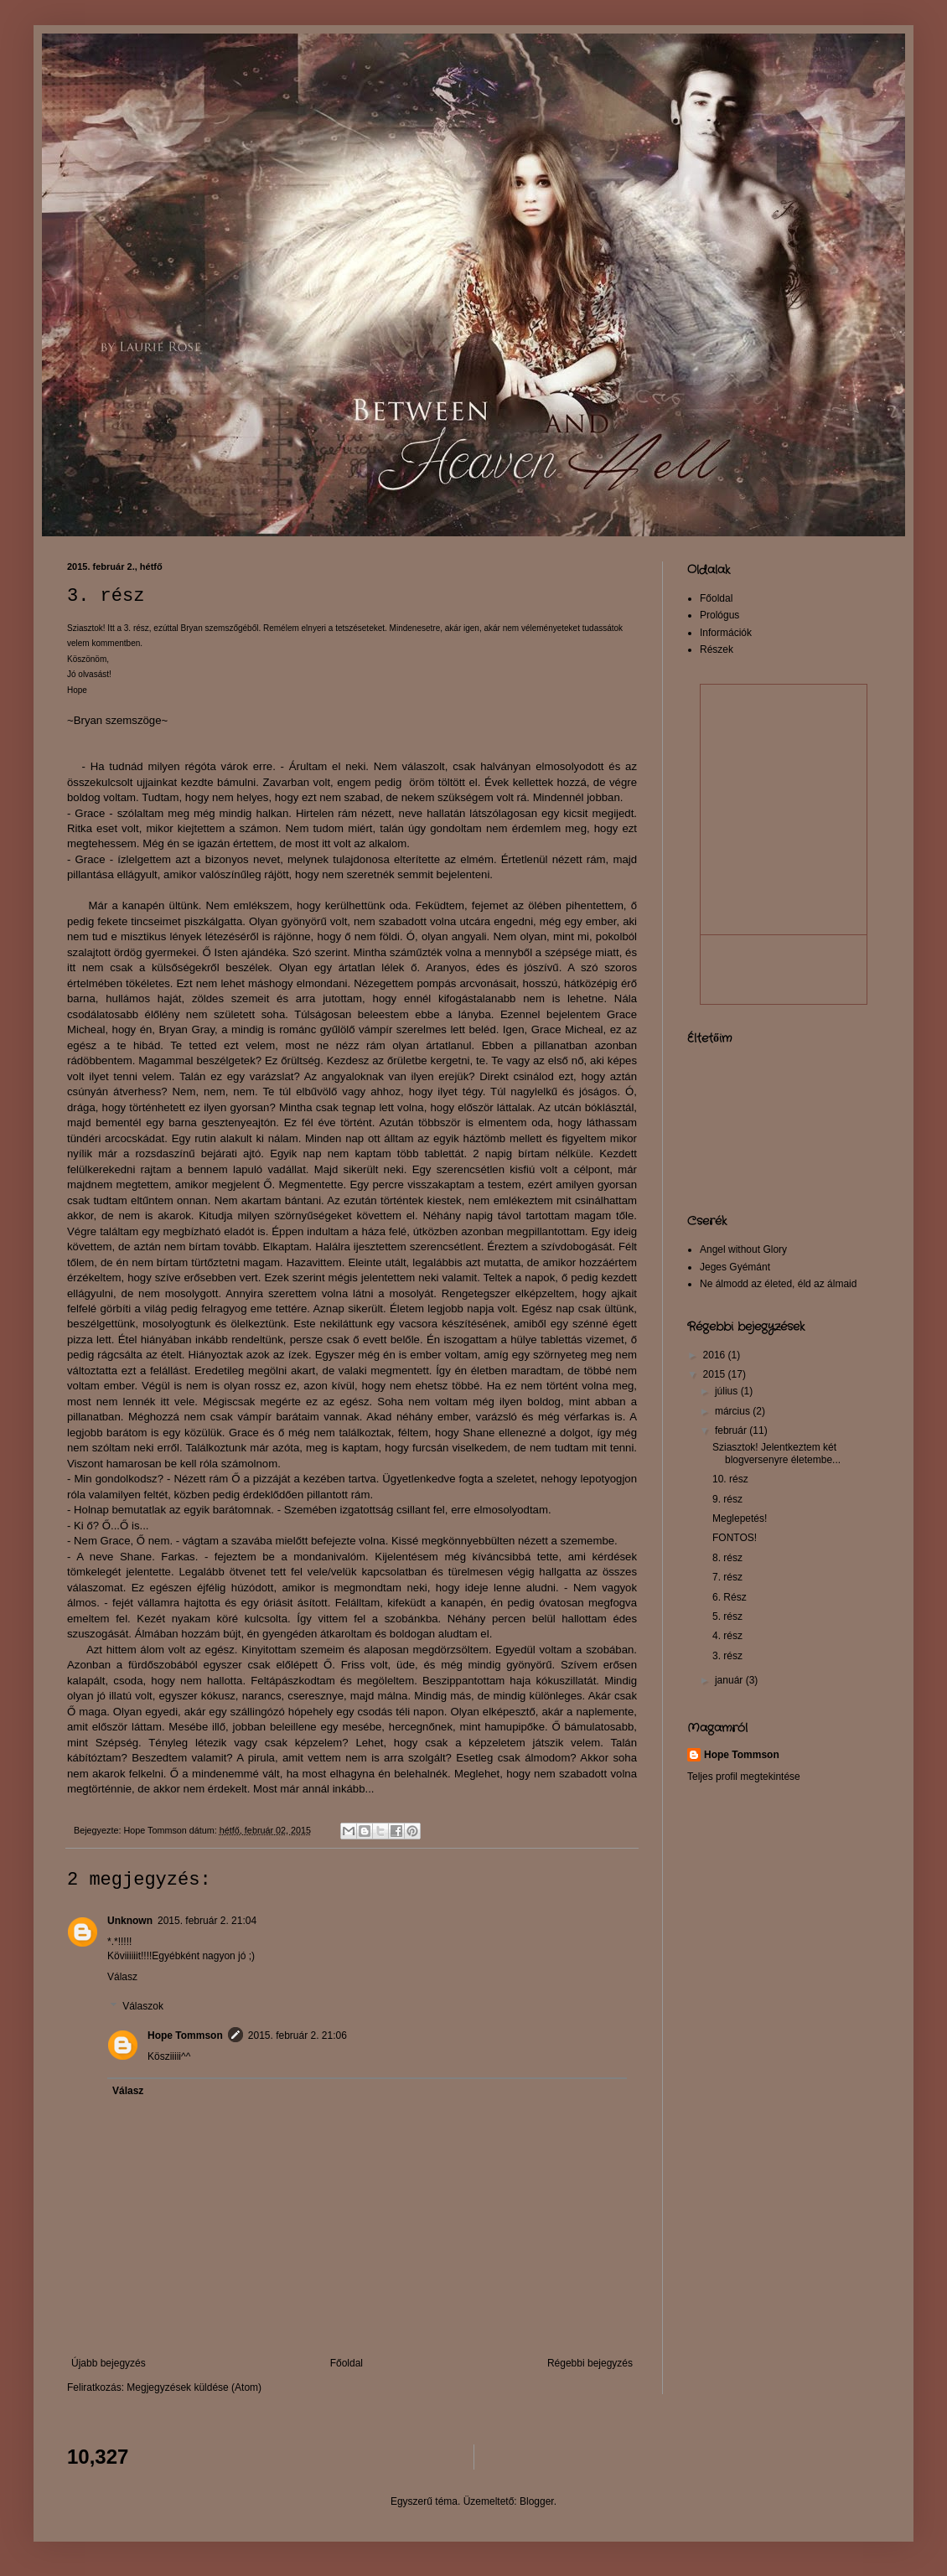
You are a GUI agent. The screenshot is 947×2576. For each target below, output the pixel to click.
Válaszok (142, 2007)
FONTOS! (734, 1538)
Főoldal (346, 2363)
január (730, 1680)
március (734, 1411)
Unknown (130, 1921)
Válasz (122, 1977)
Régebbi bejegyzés (590, 2363)
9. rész (727, 1499)
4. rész (727, 1636)
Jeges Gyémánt (735, 1267)
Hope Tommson (185, 2035)
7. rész (727, 1577)
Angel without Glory (743, 1249)
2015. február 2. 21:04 (207, 1921)
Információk (726, 633)
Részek (716, 649)
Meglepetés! (739, 1518)
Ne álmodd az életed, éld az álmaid (778, 1284)
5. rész (727, 1616)
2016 (715, 1355)
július (728, 1391)
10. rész (730, 1479)
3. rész (727, 1656)
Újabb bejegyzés (108, 2363)
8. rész (727, 1558)
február (732, 1430)
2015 (715, 1374)
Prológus (719, 615)
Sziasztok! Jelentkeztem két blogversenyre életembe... (776, 1453)
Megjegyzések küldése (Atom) (194, 2387)
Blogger (537, 2501)
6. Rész (729, 1597)
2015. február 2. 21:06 (297, 2035)
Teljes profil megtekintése (743, 1776)
